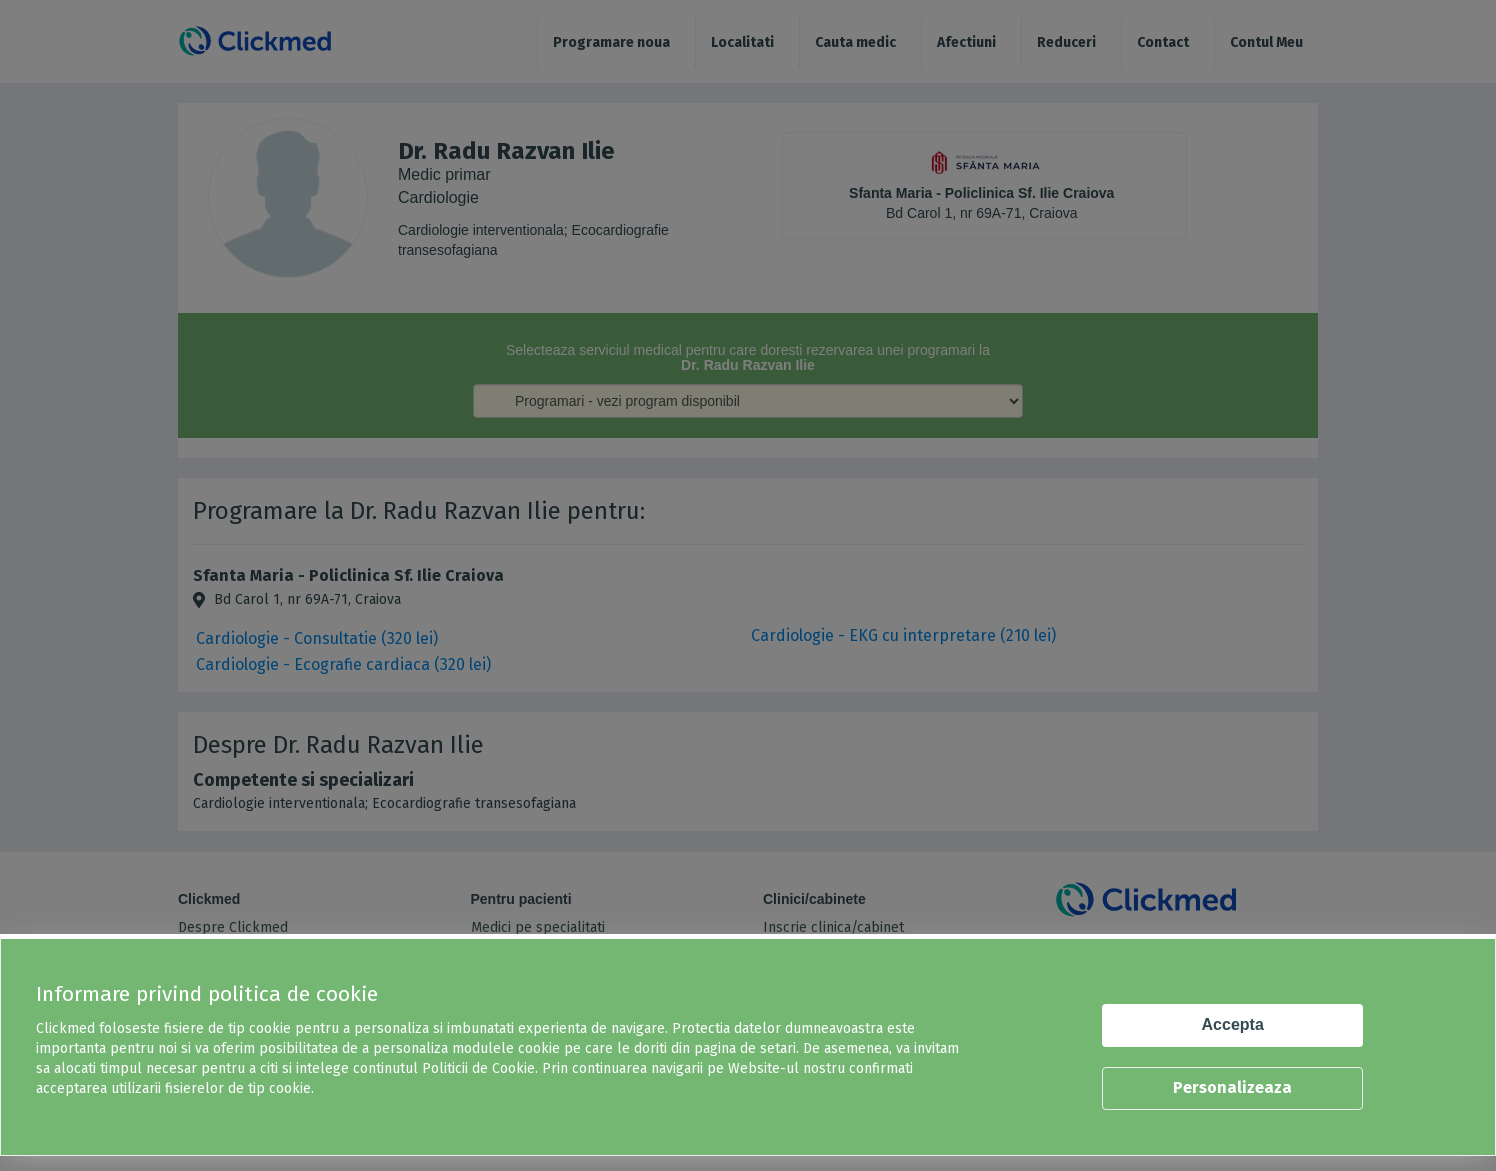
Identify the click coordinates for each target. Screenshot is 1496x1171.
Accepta (1233, 1024)
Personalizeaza (1232, 1087)
